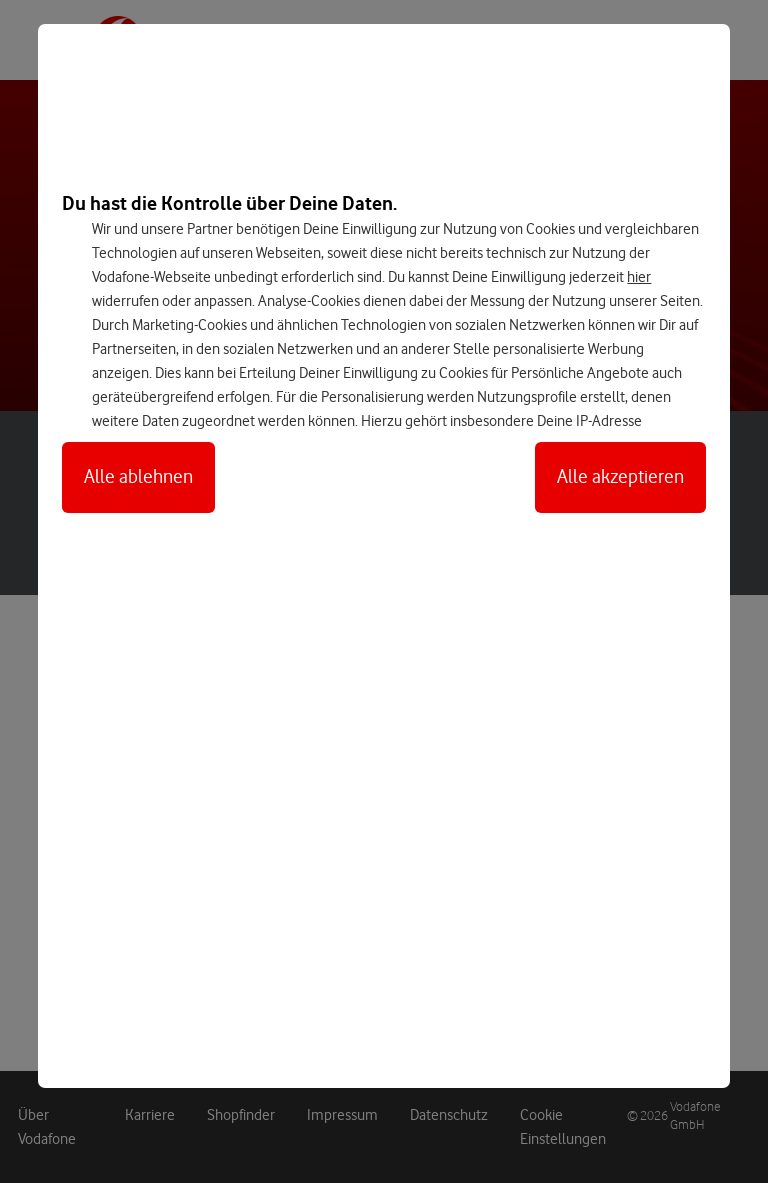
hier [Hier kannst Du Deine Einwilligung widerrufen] (639, 277)
